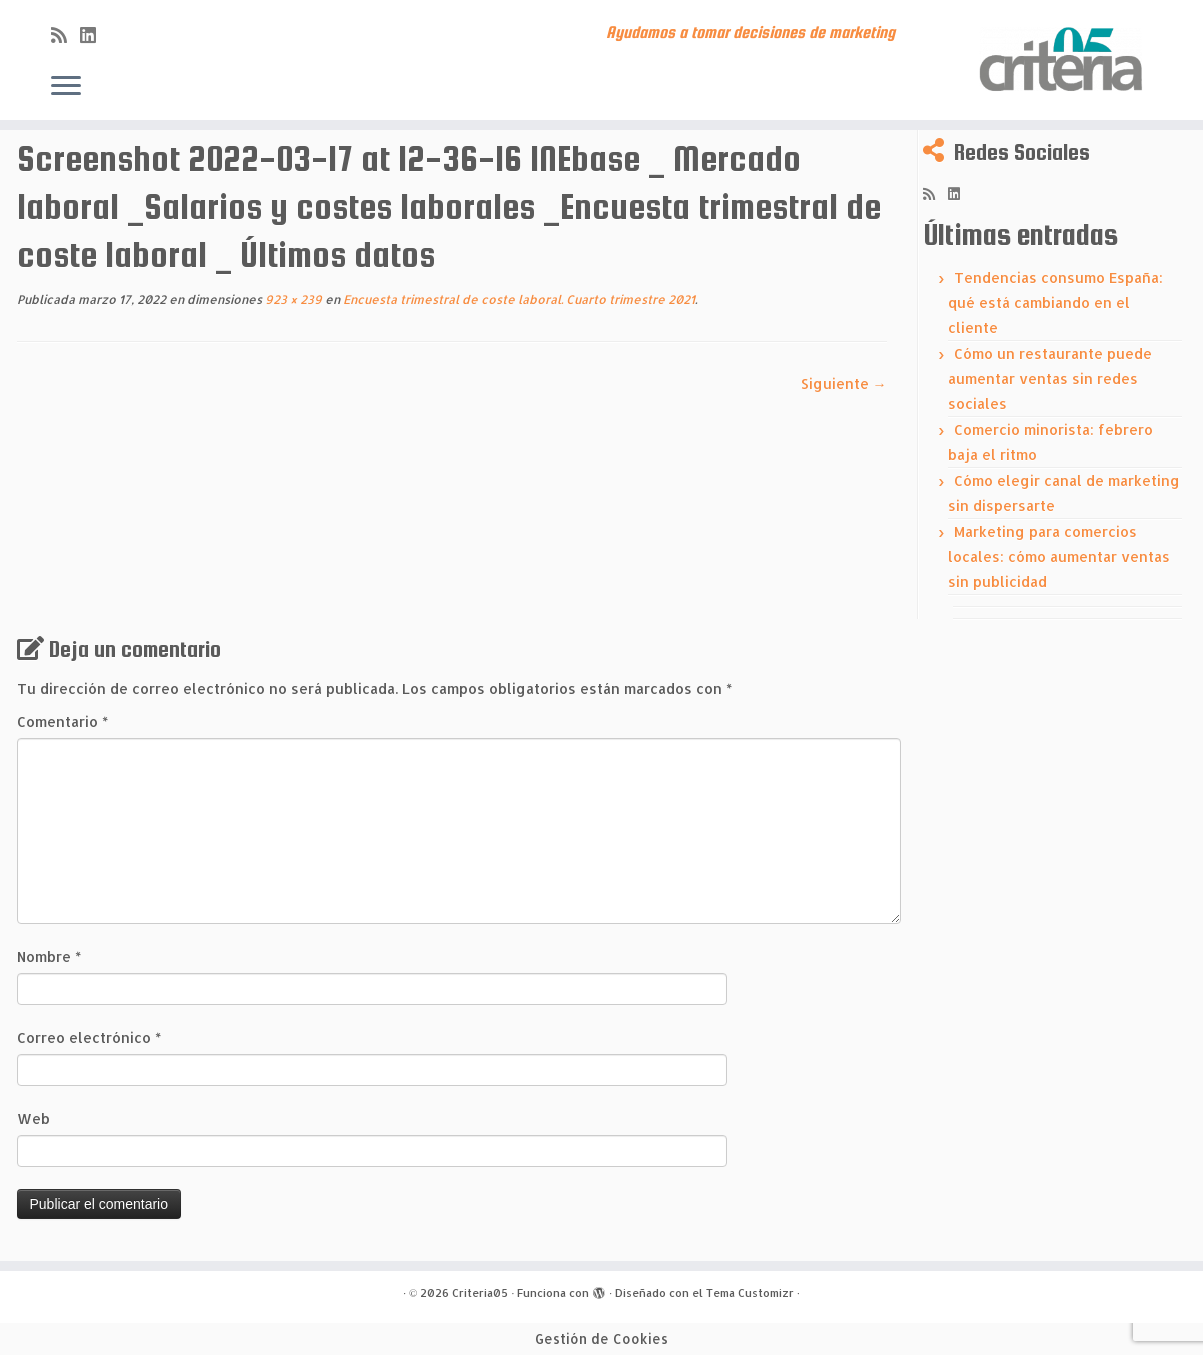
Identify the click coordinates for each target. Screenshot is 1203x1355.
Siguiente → (844, 383)
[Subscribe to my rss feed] (65, 34)
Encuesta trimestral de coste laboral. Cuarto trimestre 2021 (517, 299)
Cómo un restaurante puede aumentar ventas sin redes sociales (1050, 378)
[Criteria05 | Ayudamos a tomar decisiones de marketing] (1064, 60)
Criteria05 (480, 1293)
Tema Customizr (750, 1293)
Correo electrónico (89, 1037)
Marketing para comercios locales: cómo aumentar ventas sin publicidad (1059, 556)
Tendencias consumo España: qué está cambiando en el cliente (1055, 302)
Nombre (49, 956)
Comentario (62, 721)
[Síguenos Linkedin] (94, 34)
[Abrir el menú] (66, 87)
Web (33, 1118)
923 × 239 (292, 299)
